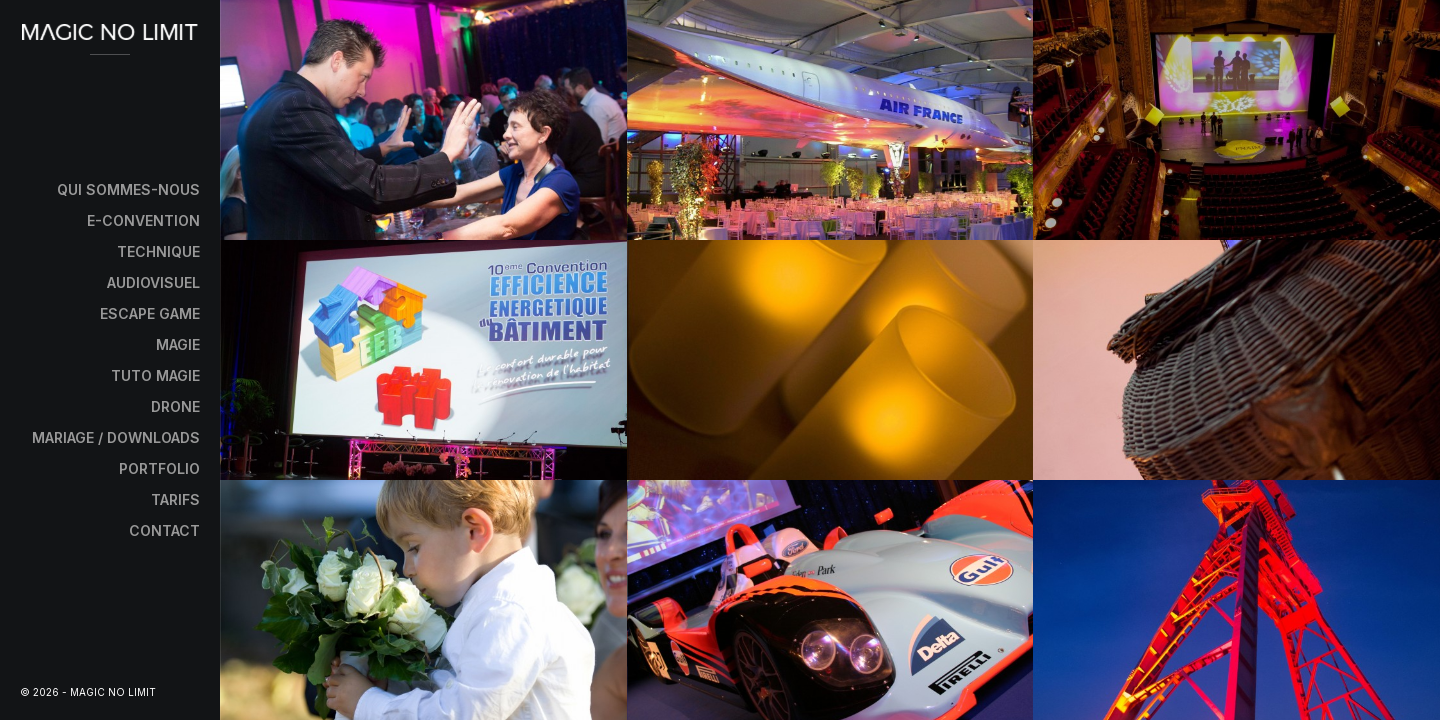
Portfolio (159, 468)
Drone (175, 406)
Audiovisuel (153, 282)
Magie (178, 344)
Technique (158, 251)
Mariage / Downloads (116, 437)
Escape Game (150, 313)
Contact (164, 530)
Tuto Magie (155, 375)
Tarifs (175, 499)
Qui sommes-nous (128, 189)
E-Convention (143, 220)
